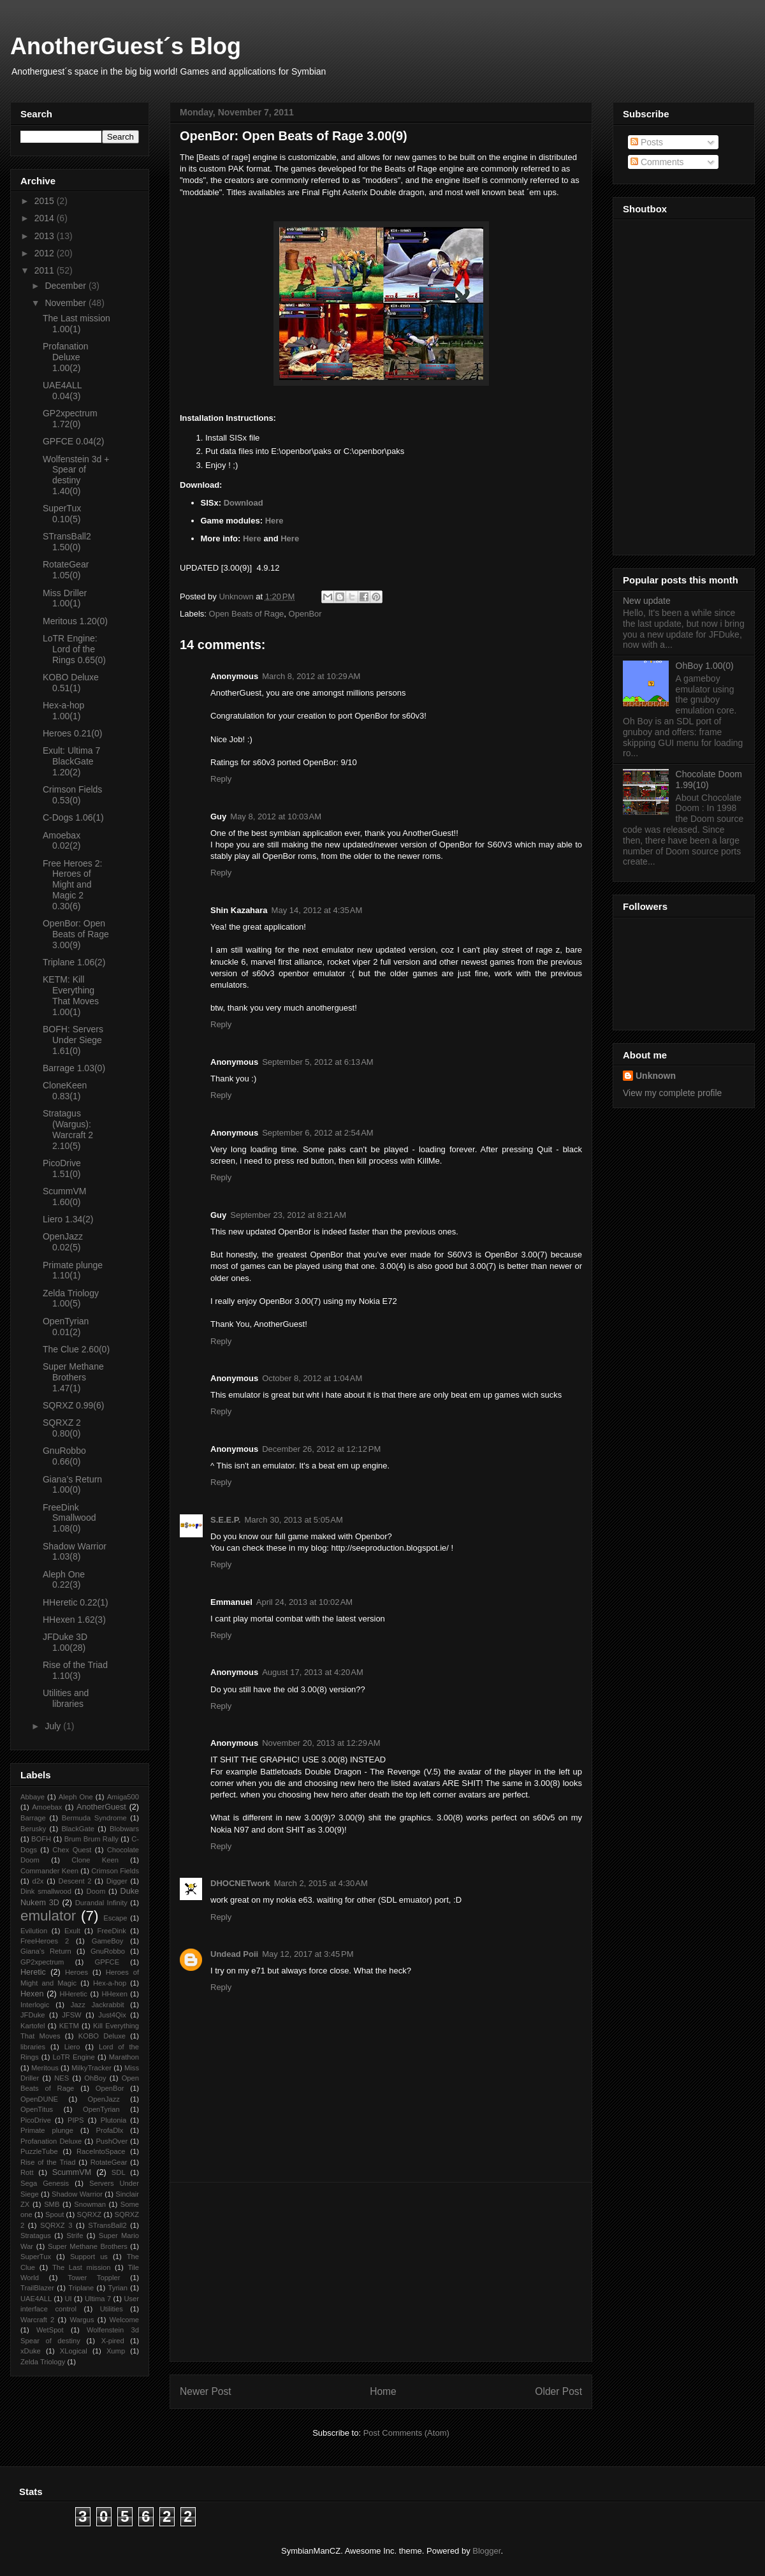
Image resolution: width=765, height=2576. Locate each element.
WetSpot (50, 2330)
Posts (646, 142)
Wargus (81, 2320)
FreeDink (111, 1931)
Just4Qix (112, 2015)
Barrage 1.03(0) (74, 1068)
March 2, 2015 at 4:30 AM (321, 1883)
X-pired (112, 2341)
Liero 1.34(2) (68, 1219)
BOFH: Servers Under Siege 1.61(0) (73, 1040)
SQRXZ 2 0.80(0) (62, 1427)
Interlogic (34, 2005)
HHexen (114, 1994)
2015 (45, 201)
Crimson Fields (115, 1871)
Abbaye (32, 1797)
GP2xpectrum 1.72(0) (70, 418)
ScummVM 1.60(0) (64, 1196)
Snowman (90, 2204)
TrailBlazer (37, 2288)
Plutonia (113, 2120)
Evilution (33, 1931)
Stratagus (35, 2235)
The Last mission (81, 2267)
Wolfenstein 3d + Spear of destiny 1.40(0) (76, 475)
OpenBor (305, 613)
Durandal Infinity (101, 1902)
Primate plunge (46, 2130)
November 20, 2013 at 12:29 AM (321, 1743)
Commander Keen (49, 1871)
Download (243, 503)
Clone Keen (95, 1860)
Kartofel (32, 2026)
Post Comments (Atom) (406, 2433)
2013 (45, 236)
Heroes (76, 1972)
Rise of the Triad (47, 2162)
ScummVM (72, 2172)
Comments (657, 162)
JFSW (71, 2015)
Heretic (33, 1972)
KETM (69, 2026)
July (54, 1726)
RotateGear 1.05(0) (66, 569)
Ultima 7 (98, 2298)
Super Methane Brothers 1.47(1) (73, 1377)
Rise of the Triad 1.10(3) (75, 1670)
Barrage (33, 1818)
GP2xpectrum (42, 1962)
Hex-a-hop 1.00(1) (63, 710)
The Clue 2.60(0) (76, 1349)
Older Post (558, 2391)
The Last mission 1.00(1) (76, 323)
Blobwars (124, 1829)
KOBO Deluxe (102, 2036)
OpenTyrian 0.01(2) (66, 1326)
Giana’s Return (45, 1951)
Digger (116, 1881)
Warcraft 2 (37, 2320)
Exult (72, 1931)
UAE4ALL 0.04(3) (62, 390)
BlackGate (77, 1829)
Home (383, 2391)
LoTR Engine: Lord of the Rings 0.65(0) (74, 649)
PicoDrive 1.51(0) (62, 1168)
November (66, 303)
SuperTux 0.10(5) (62, 513)
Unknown (656, 1076)
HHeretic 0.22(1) (75, 1602)
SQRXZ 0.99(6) (73, 1405)
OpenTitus (36, 2109)
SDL (119, 2172)
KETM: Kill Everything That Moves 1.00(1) (71, 995)
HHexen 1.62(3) (74, 1619)
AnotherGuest (101, 1807)
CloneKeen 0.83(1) (65, 1090)
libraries (32, 2047)
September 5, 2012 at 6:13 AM (318, 1062)
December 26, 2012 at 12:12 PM (321, 1449)
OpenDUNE (39, 2099)
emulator (48, 1916)
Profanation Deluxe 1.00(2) (66, 357)
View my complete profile (672, 1093)
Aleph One (76, 1797)
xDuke (30, 2351)
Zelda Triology (42, 2362)
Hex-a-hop (109, 1983)
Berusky (33, 1829)
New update (647, 601)
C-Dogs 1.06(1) (73, 817)
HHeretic (73, 1994)
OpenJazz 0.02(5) (63, 1241)
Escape (115, 1918)
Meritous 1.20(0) (75, 621)
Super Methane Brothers (87, 2246)
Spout (54, 2214)
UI (67, 2298)
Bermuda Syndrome (94, 1818)
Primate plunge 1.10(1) (73, 1270)
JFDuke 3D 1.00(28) (65, 1642)
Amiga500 (123, 1797)
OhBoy (95, 2078)
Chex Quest (71, 1850)
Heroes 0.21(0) (72, 733)
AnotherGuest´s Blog (125, 46)
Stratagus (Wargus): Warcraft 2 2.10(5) (68, 1129)
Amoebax (47, 1807)
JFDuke (32, 2015)
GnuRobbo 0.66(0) (64, 1456)
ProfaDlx (110, 2130)
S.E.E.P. (225, 1520)
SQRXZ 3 (56, 2225)
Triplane (81, 2288)
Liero (72, 2047)
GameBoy (108, 1941)
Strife (74, 2235)
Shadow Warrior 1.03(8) (74, 1551)
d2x (37, 1881)
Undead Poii (234, 1954)
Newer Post (205, 2391)
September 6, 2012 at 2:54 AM (318, 1133)
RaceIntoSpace (101, 2151)
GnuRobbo (108, 1951)
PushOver (111, 2141)
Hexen (31, 1993)
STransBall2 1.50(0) (67, 541)
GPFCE (107, 1962)
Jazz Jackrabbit (97, 2005)
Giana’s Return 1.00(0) (72, 1484)
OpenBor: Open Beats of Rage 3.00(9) (76, 934)
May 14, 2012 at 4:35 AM (317, 910)
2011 (45, 270)
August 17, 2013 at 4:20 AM (312, 1672)
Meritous (45, 2068)
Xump (115, 2351)
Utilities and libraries (66, 1698)
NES (61, 2078)
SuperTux (35, 2256)
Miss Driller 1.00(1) (65, 598)
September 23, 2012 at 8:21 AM (288, 1215)
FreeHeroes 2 (44, 1941)
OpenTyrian (101, 2109)
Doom (95, 1891)
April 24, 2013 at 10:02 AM (304, 1602)
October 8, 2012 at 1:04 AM (312, 1378)
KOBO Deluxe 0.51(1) (71, 682)
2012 (45, 253)
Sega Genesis (44, 2183)
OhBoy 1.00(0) (705, 666)
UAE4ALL (36, 2298)
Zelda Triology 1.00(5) (71, 1298)
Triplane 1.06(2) (74, 962)
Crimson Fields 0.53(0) (72, 794)
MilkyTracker (91, 2068)
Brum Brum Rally (91, 1839)
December (66, 286)
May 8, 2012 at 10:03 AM (275, 816)
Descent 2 (75, 1881)
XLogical (73, 2351)
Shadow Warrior (77, 2194)
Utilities (111, 2309)
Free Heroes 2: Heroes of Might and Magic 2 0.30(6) (72, 884)
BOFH (41, 1839)
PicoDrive (35, 2120)
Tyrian (117, 2288)
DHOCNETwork (240, 1883)
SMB (51, 2204)
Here (274, 520)
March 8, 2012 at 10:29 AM (311, 676)
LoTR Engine (74, 2057)
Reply (220, 779)
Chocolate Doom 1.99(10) (709, 779)
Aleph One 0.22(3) (64, 1579)
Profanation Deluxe (51, 2141)
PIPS (76, 2120)
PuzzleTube (39, 2151)
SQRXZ (89, 2214)
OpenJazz (104, 2099)
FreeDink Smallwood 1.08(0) (69, 1518)
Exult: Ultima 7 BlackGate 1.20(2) (71, 761)
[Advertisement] (381, 2272)
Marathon (124, 2057)
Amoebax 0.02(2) (61, 840)
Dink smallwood (45, 1891)
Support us (89, 2256)
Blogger (486, 2551)
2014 (45, 218)
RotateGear (109, 2162)
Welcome (124, 2320)
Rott (27, 2172)
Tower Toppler (94, 2277)
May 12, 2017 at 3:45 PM (307, 1954)
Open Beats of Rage (246, 613)
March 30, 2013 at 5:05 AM (293, 1520)
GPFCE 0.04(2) (73, 441)
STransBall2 (107, 2225)
